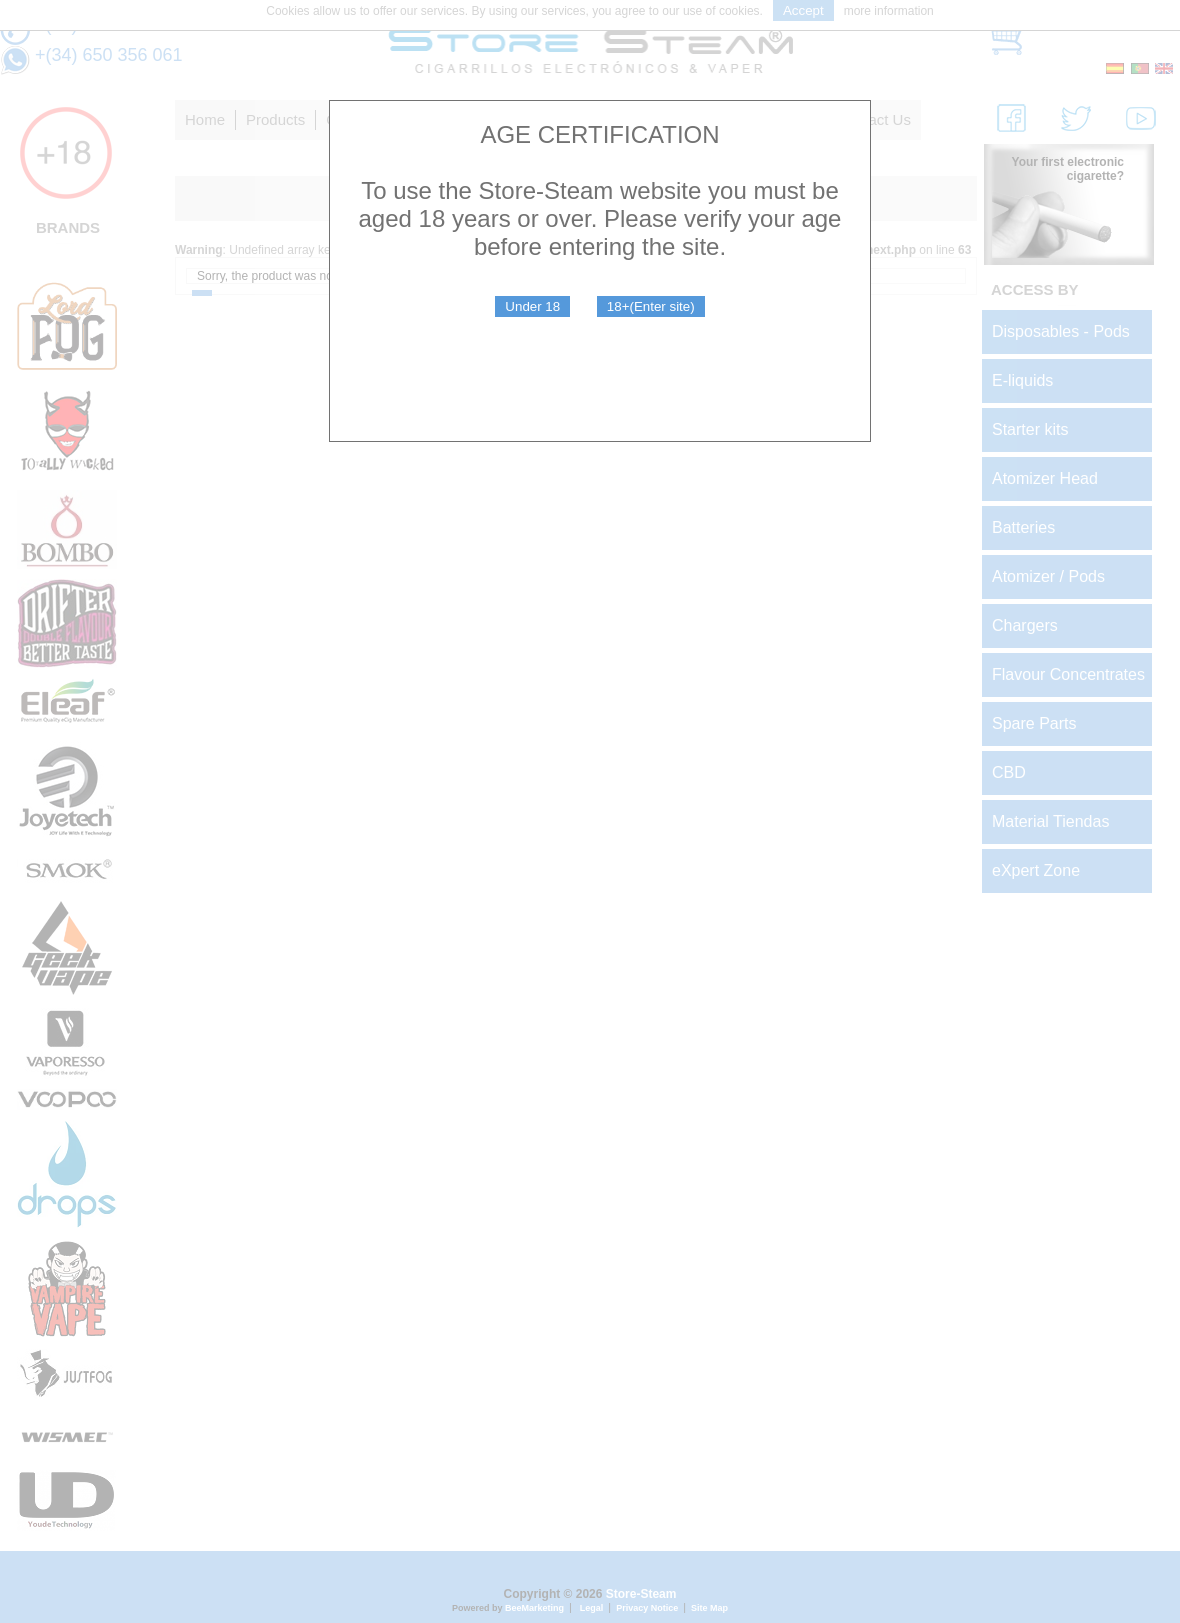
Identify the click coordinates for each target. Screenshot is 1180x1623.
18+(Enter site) (651, 306)
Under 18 (532, 306)
